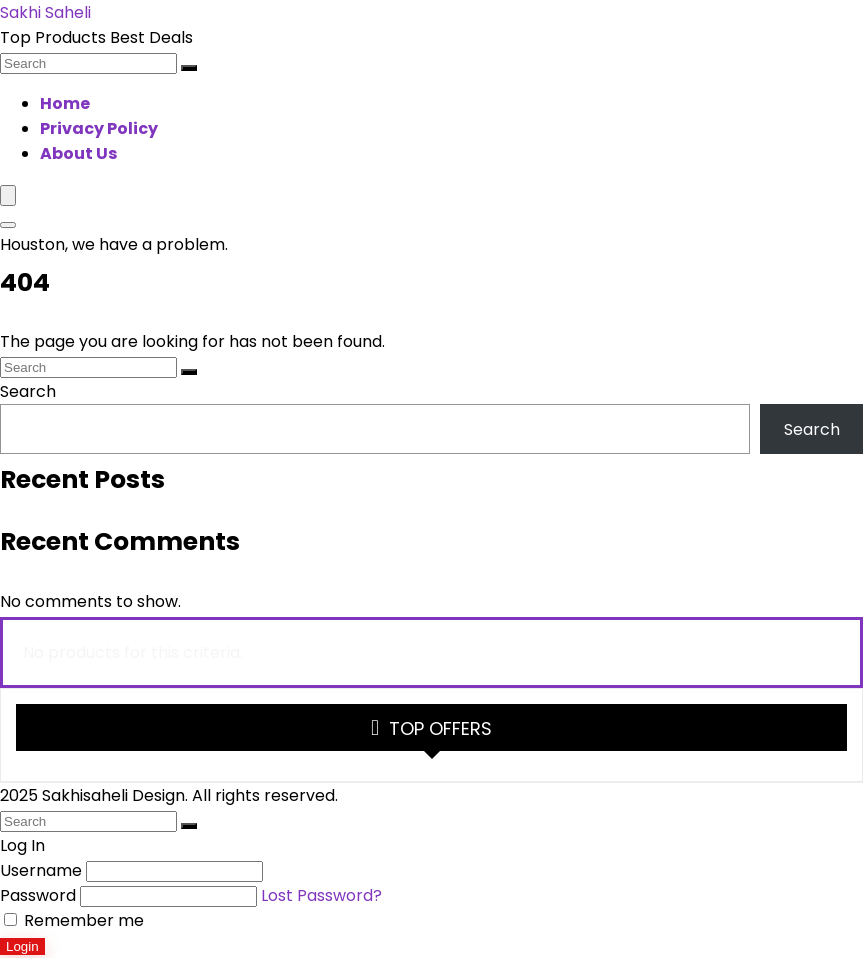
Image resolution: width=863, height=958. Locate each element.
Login (22, 946)
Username (41, 870)
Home (65, 103)
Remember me (74, 920)
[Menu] (8, 195)
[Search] (189, 68)
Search (28, 391)
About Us (78, 153)
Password (38, 895)
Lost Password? (321, 895)
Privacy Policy (99, 128)
